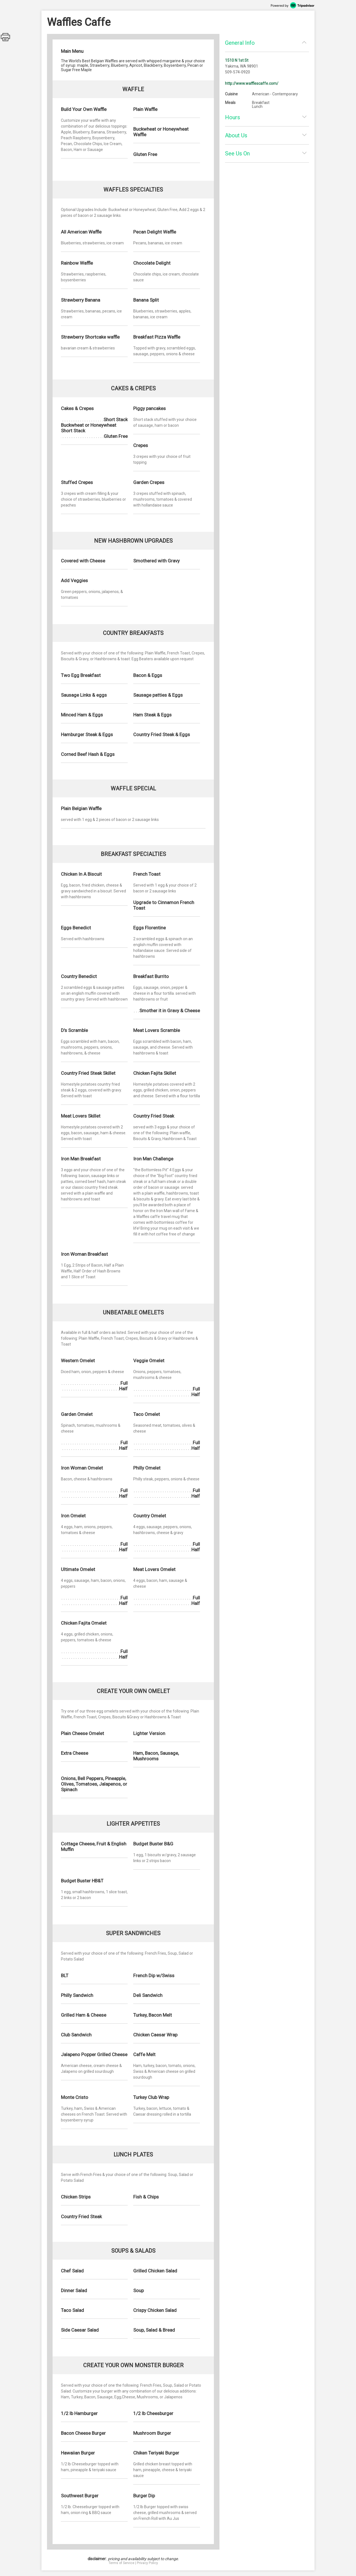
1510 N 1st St (236, 60)
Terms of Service (121, 2563)
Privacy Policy (147, 2563)
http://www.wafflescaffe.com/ (251, 83)
